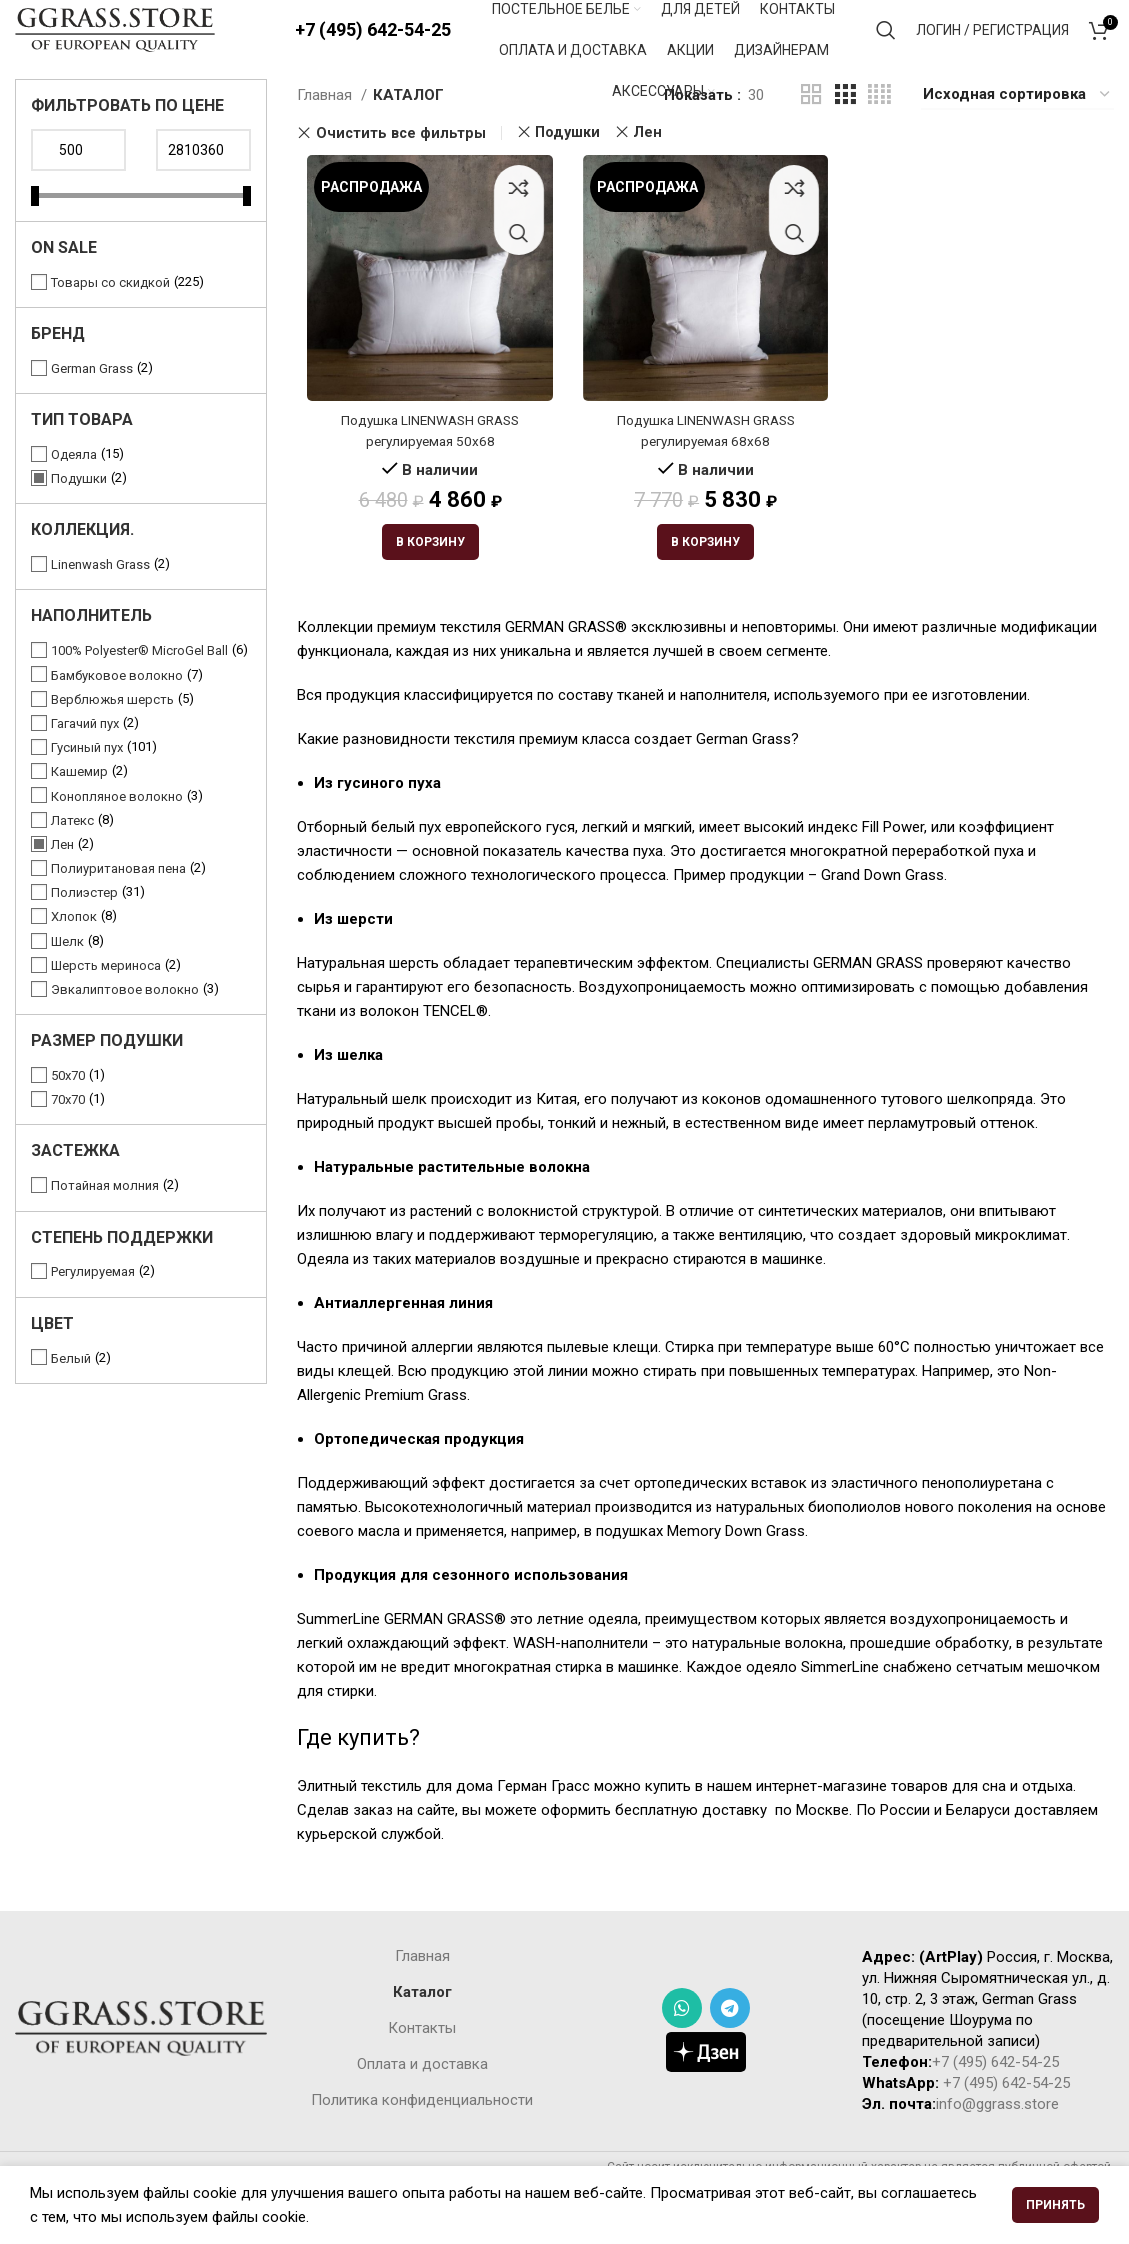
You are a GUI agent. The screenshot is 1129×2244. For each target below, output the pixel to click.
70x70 (68, 1139)
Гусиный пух (87, 787)
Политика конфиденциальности (422, 2146)
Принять (1055, 2205)
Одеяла (74, 494)
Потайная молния (105, 1225)
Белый (71, 1398)
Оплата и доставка (422, 2110)
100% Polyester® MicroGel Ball (139, 690)
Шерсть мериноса (106, 1005)
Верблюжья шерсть (112, 739)
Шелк (67, 981)
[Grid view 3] (845, 135)
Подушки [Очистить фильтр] (567, 172)
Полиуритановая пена (118, 908)
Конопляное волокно (117, 836)
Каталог (422, 2038)
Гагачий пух (85, 763)
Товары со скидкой (110, 322)
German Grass (92, 408)
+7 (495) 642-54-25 (373, 49)
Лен (62, 884)
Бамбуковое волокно (117, 715)
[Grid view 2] (811, 135)
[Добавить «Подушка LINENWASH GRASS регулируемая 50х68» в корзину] (423, 589)
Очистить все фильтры (401, 173)
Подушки (79, 518)
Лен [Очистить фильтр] (647, 172)
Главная (326, 135)
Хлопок (74, 956)
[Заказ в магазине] (1017, 135)
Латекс (72, 860)
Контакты (422, 2074)
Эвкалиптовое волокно (125, 1029)
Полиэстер (84, 932)
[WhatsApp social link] (682, 2055)
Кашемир (79, 811)
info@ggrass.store (997, 2150)
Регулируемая (93, 1311)
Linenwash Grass (100, 604)
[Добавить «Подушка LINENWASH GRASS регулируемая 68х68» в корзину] (705, 589)
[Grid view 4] (879, 135)
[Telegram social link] (730, 2055)
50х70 (68, 1115)
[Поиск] (886, 50)
